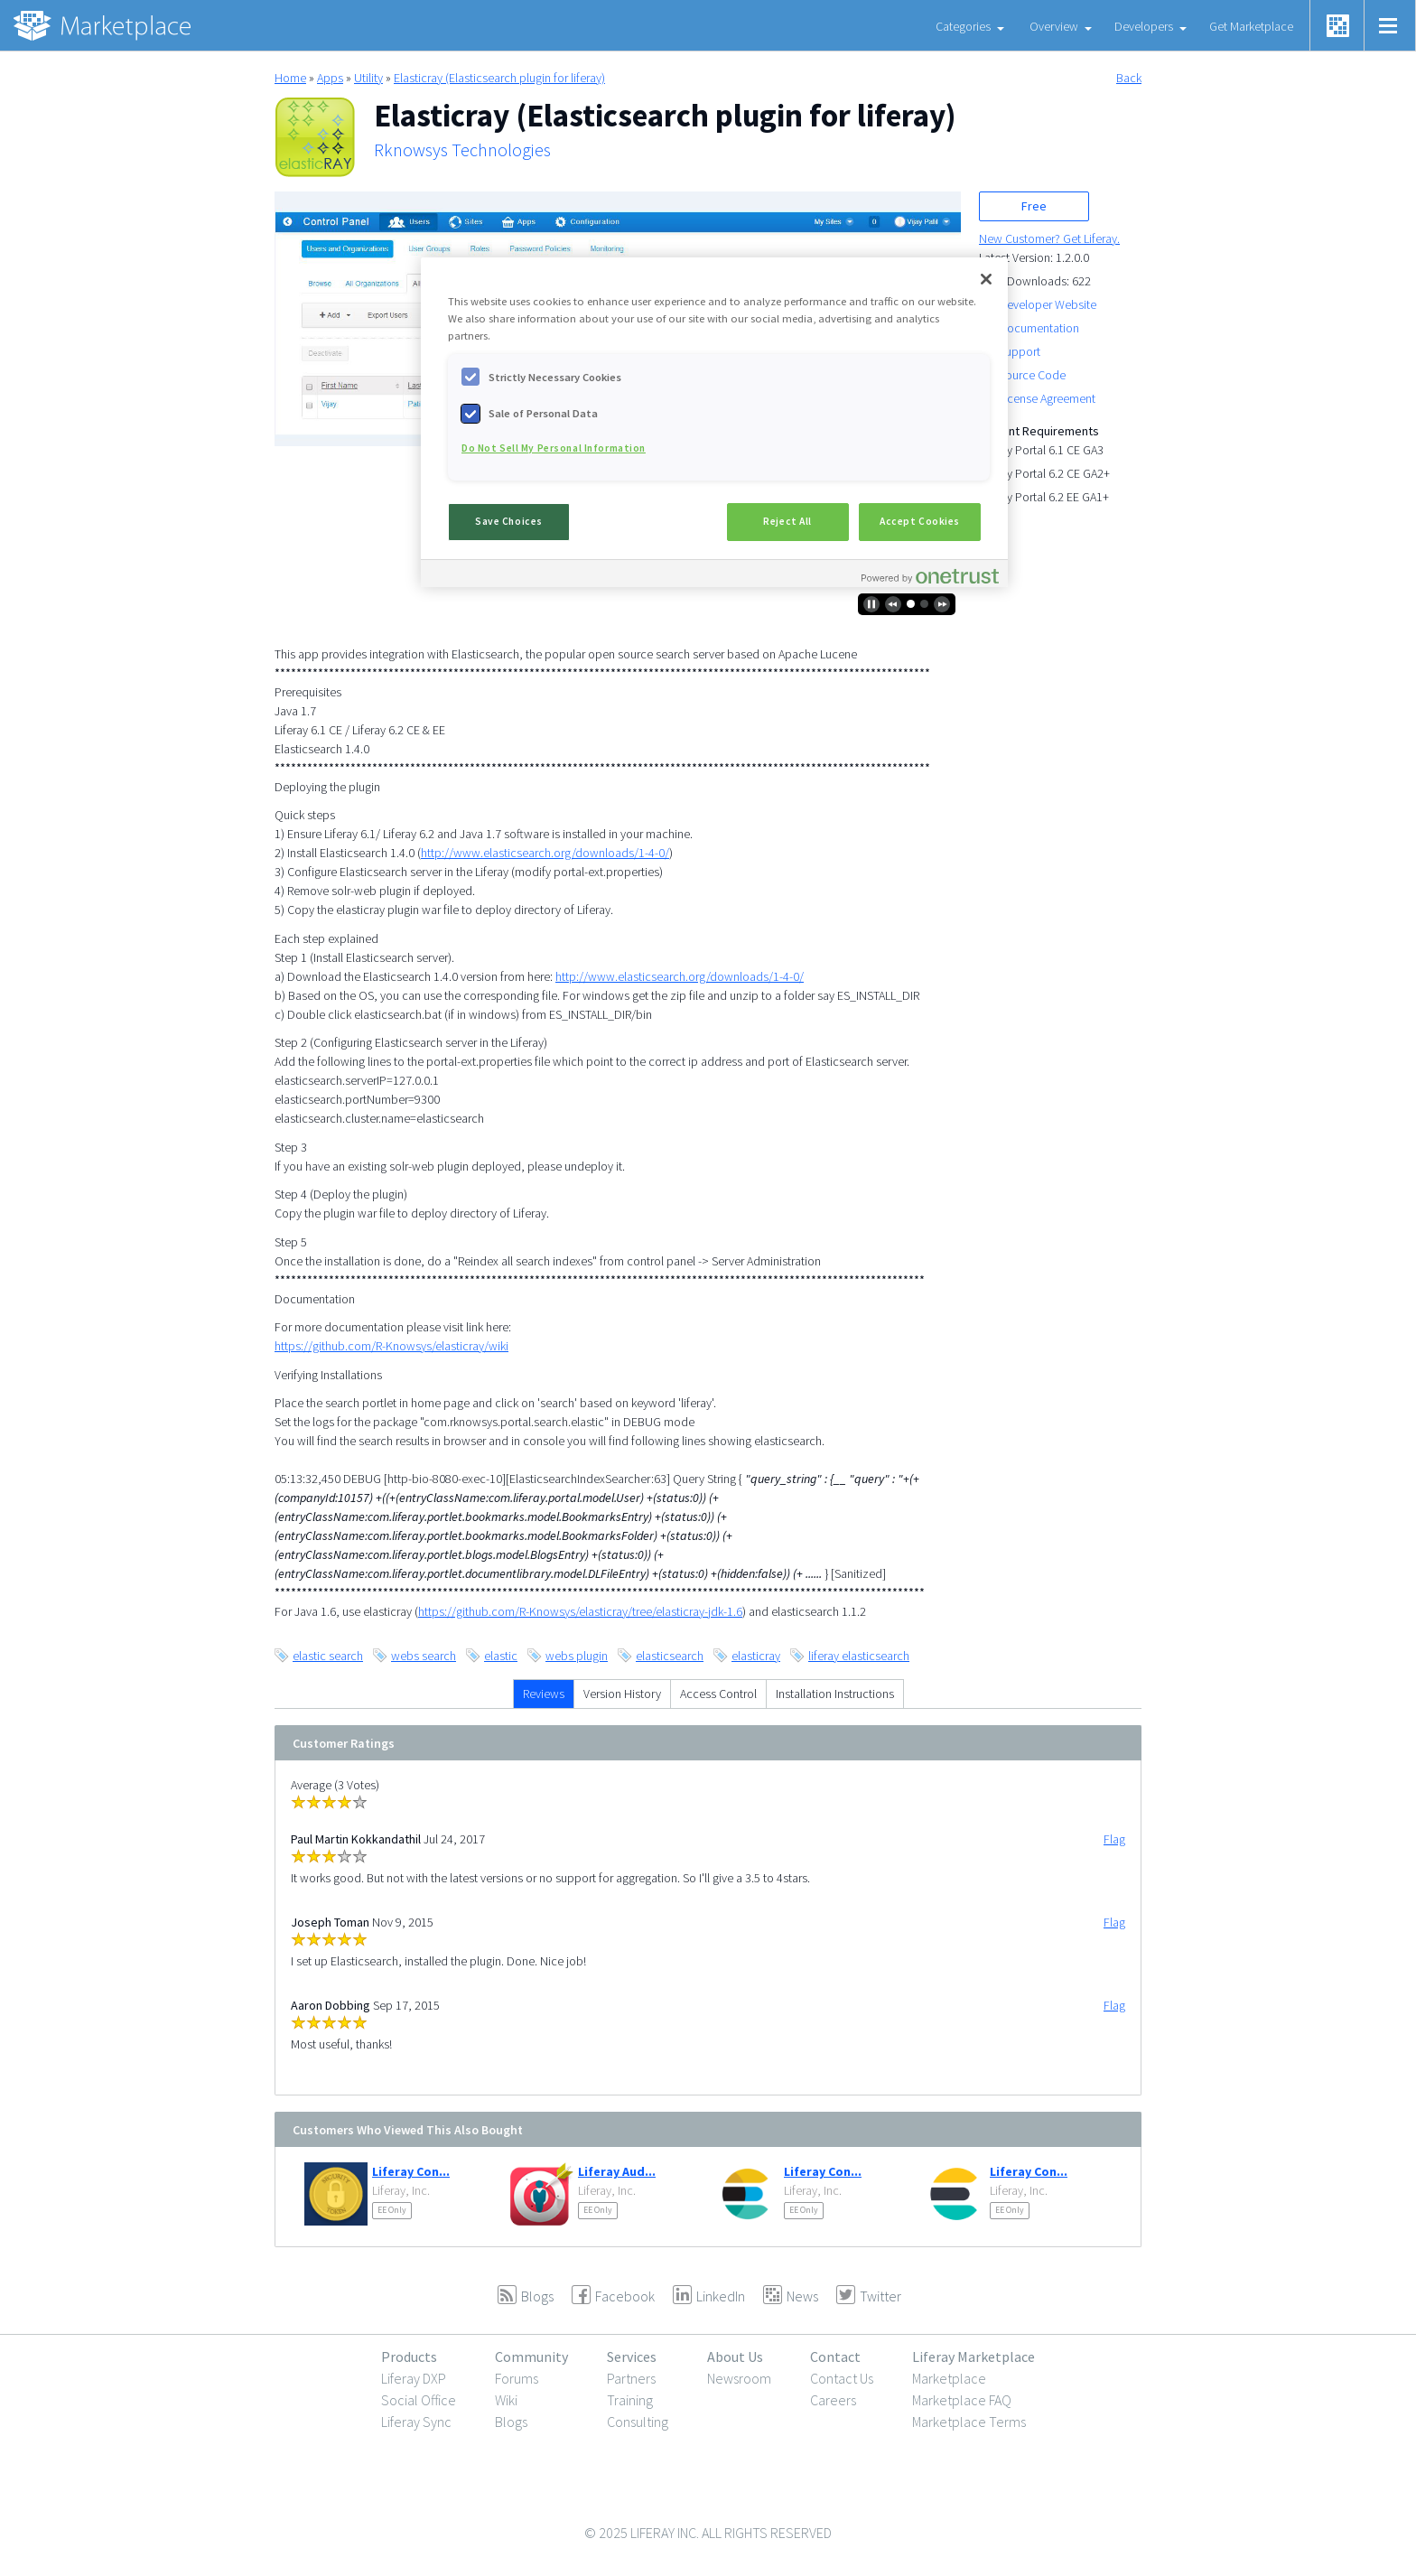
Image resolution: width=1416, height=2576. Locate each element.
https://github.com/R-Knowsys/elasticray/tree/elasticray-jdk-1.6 (580, 1611)
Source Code (1032, 375)
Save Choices (509, 521)
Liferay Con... (411, 2171)
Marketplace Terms (969, 2422)
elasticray (755, 1655)
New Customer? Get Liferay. (1049, 238)
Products (409, 2356)
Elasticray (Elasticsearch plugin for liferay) (499, 78)
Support (1019, 351)
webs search (423, 1655)
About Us (735, 2356)
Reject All (787, 521)
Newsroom (739, 2378)
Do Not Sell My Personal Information (553, 448)
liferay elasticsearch (858, 1655)
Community (531, 2356)
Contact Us (841, 2378)
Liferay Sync (416, 2422)
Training (630, 2400)
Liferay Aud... (617, 2171)
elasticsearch (669, 1655)
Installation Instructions (835, 1693)
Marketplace (949, 2378)
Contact (835, 2356)
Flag (1114, 1839)
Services (632, 2356)
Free (1034, 206)
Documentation (1039, 328)
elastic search (328, 1655)
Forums (516, 2378)
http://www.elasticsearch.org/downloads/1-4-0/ (545, 853)
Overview (1053, 26)
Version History (622, 1693)
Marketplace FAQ (961, 2400)
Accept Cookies (920, 521)
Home (290, 78)
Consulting (637, 2422)
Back (1128, 78)
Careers (833, 2400)
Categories (963, 26)
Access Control (718, 1693)
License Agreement (1047, 398)
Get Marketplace (1251, 26)
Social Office (418, 2400)
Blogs (511, 2422)
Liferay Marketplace (973, 2356)
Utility (368, 78)
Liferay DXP (413, 2378)
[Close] (986, 279)
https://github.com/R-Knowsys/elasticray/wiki (391, 1346)
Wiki (506, 2400)
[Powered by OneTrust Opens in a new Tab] (930, 576)
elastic (500, 1655)
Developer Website (1047, 304)
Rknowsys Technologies (462, 150)
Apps (330, 78)
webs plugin (576, 1655)
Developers (1143, 26)
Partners (631, 2378)
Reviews (543, 1693)
